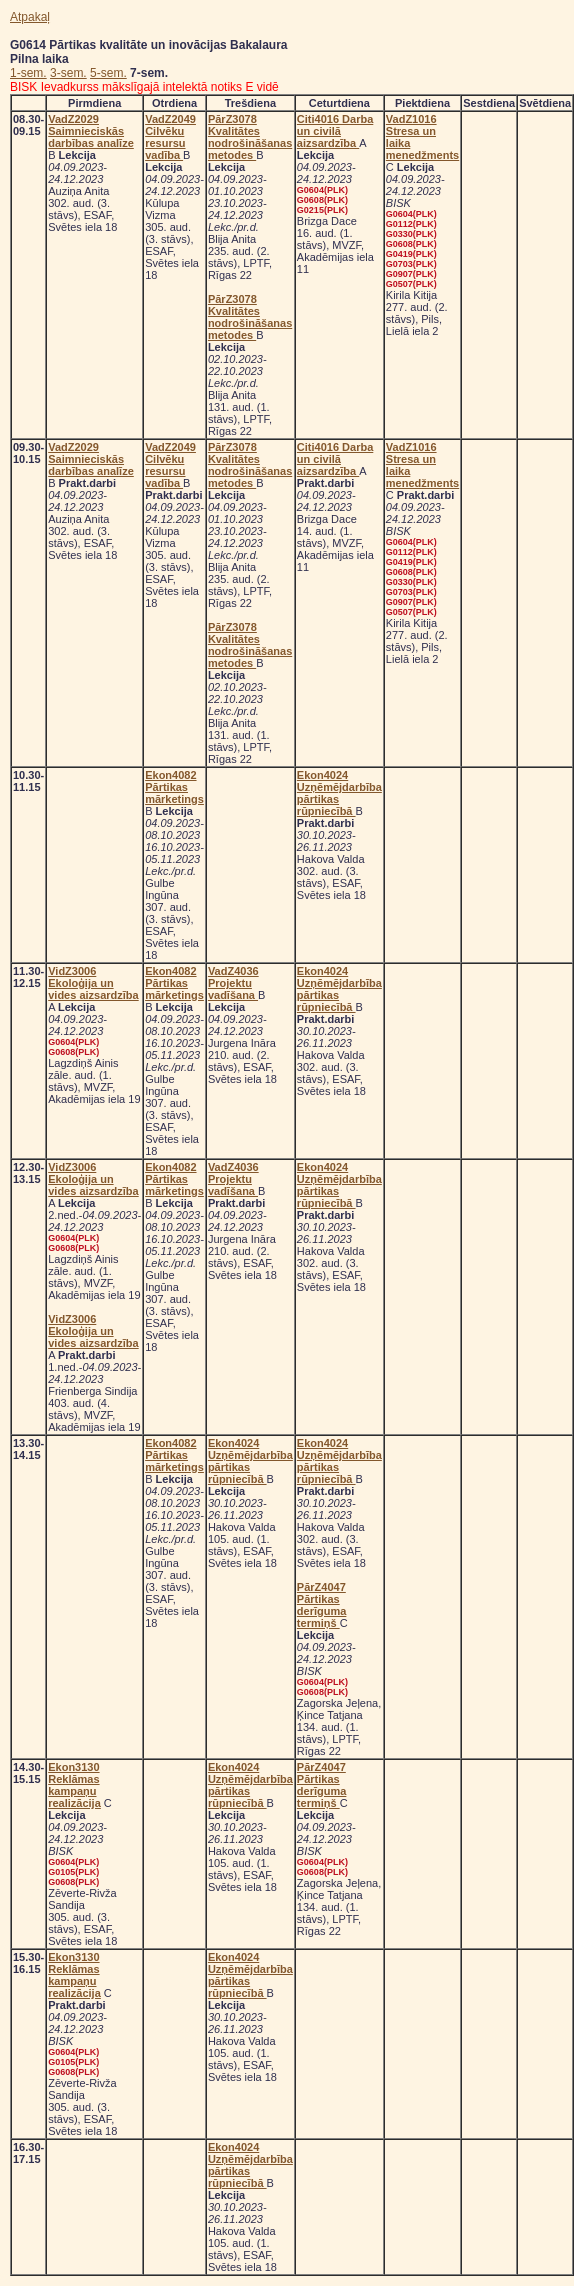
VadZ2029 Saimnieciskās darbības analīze (91, 131)
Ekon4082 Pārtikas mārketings (174, 787)
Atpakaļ (30, 17)
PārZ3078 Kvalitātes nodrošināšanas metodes (250, 137)
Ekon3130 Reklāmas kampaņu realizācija (74, 1785)
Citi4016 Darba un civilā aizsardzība (335, 131)
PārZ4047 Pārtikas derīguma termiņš (322, 1605)
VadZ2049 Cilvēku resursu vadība (170, 137)
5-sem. (108, 73)
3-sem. (68, 73)
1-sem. (28, 73)
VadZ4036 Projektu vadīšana (233, 983)
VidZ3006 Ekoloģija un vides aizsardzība (93, 983)
